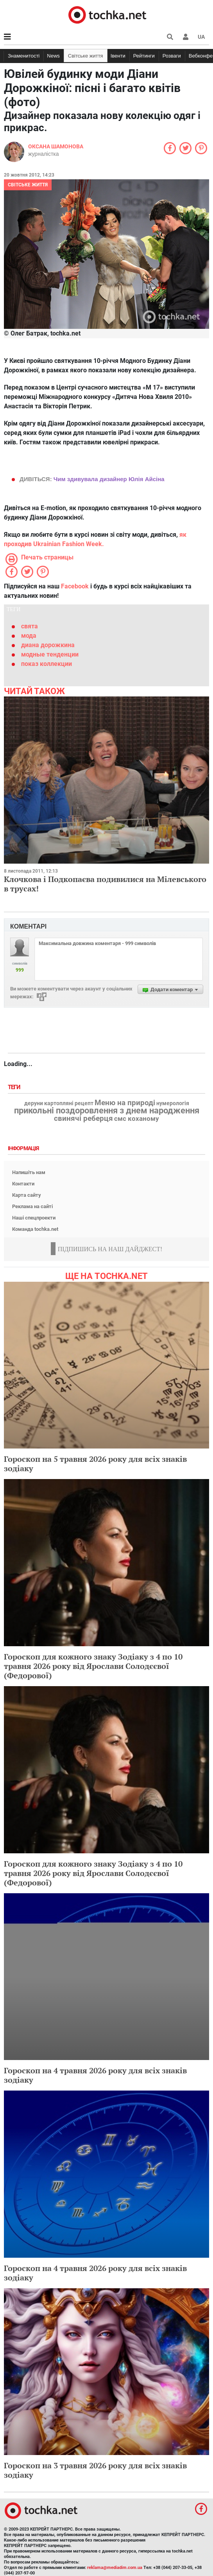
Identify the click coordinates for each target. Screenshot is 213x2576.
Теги (15, 1087)
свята (29, 626)
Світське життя (85, 56)
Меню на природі (125, 1103)
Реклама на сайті (32, 1206)
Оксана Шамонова (55, 146)
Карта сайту (26, 1195)
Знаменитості (23, 56)
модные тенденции (50, 654)
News (53, 56)
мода (28, 635)
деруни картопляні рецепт (58, 1103)
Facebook (75, 586)
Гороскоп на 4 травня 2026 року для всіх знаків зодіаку (95, 2075)
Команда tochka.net (35, 1229)
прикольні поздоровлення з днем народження (106, 1110)
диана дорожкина (48, 645)
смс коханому (136, 1118)
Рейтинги (144, 56)
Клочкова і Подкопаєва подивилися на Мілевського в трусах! (105, 884)
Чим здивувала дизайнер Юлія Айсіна (109, 479)
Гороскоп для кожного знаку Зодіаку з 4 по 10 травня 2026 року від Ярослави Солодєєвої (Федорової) (93, 1666)
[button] (185, 37)
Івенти (118, 56)
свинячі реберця (83, 1118)
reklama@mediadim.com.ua (114, 2567)
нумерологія (172, 1103)
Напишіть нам (28, 1172)
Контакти (23, 1184)
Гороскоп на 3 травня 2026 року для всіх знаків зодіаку (95, 2470)
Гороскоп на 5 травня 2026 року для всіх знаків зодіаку (95, 1464)
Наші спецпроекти (33, 1218)
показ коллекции (46, 663)
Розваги (172, 56)
